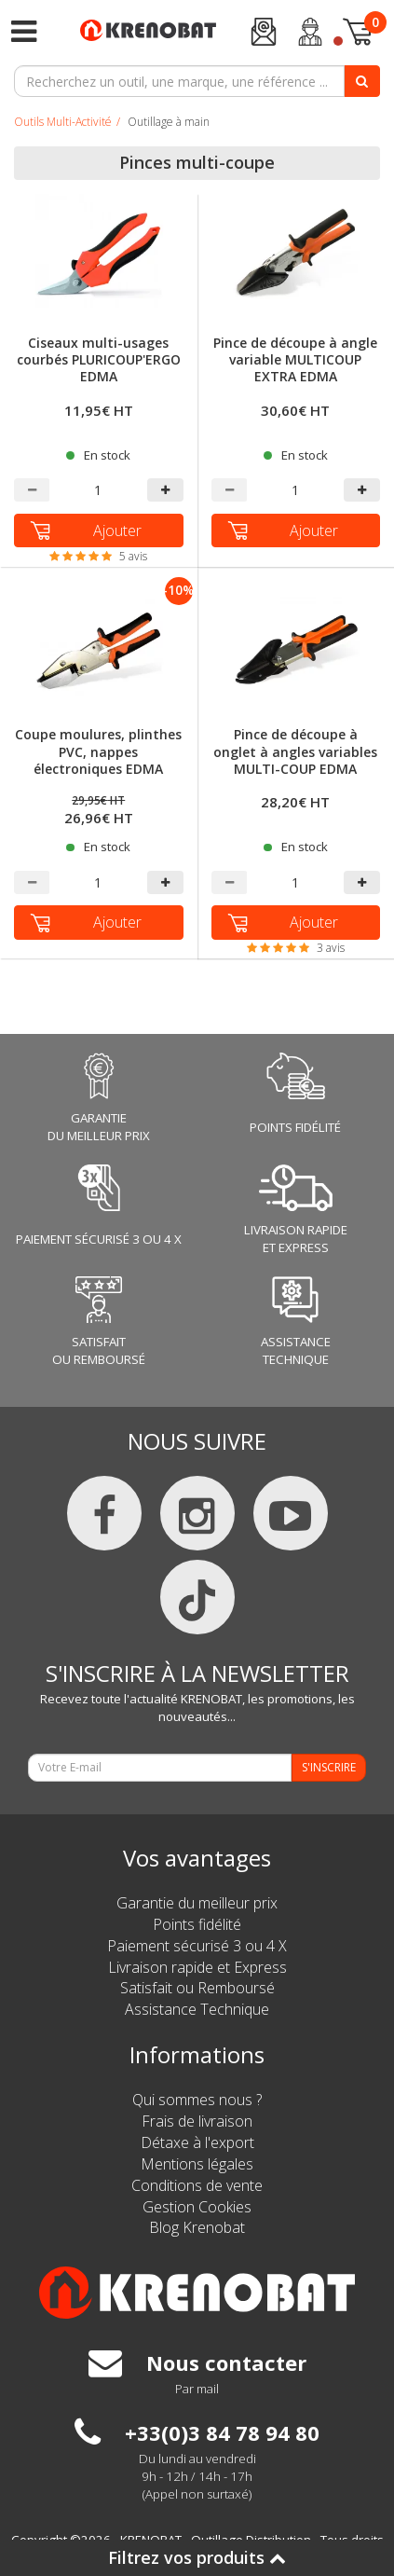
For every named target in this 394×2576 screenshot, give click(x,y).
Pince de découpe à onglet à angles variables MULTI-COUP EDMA (295, 751)
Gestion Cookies (197, 2207)
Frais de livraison (197, 2121)
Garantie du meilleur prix (197, 1903)
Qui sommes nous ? (197, 2099)
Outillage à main (169, 122)
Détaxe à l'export (197, 2142)
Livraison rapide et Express (197, 1967)
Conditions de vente (197, 2185)
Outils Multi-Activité (63, 122)
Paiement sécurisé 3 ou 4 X (197, 1945)
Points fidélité (197, 1924)
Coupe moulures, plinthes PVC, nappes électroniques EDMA (98, 751)
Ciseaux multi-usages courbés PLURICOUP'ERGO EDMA (99, 360)
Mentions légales (197, 2164)
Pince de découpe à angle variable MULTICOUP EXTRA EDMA (295, 360)
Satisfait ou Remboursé (197, 1987)
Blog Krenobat (197, 2227)
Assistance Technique (197, 2009)
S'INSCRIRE (329, 1767)
